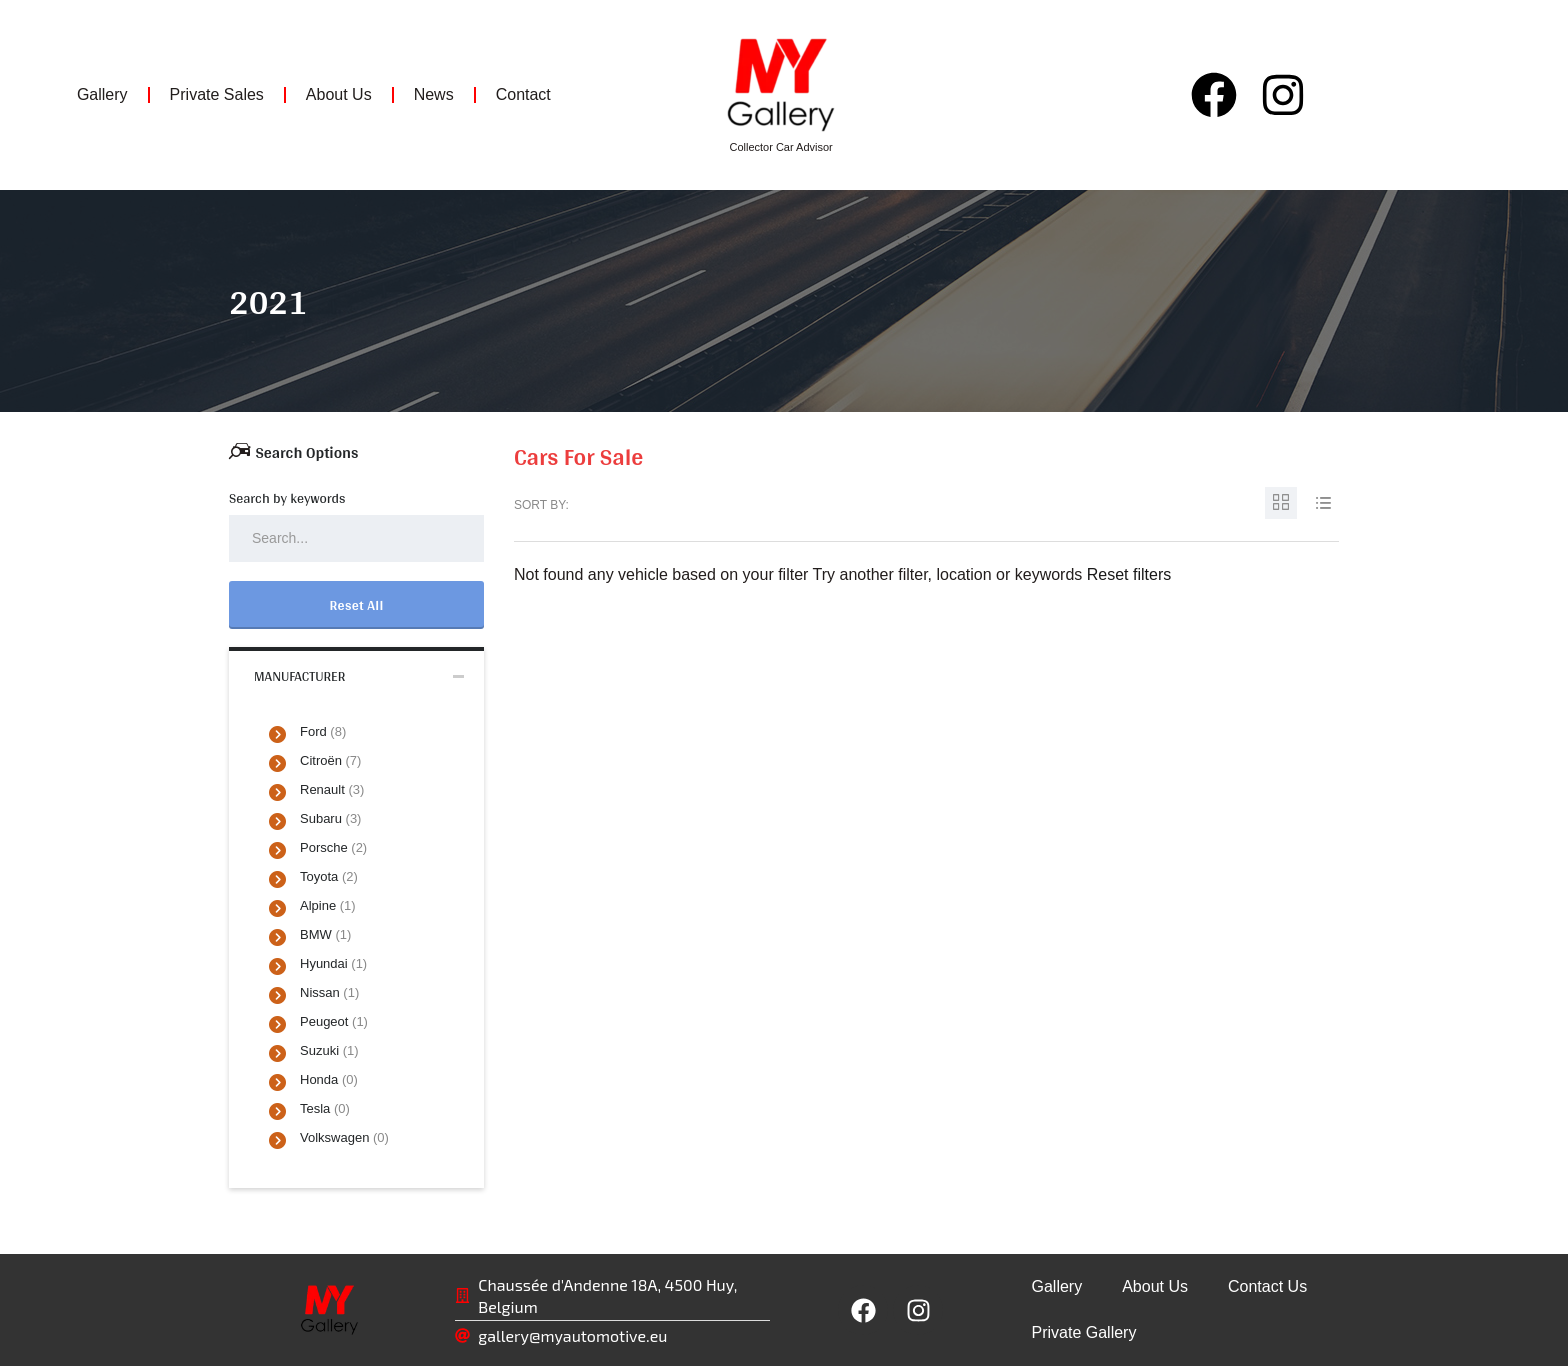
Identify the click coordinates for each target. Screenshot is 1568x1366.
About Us (339, 94)
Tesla (325, 1108)
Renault (332, 789)
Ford (323, 731)
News (434, 94)
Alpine (328, 905)
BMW (325, 934)
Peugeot (334, 1021)
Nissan (329, 992)
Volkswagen (344, 1137)
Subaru (330, 818)
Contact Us (1267, 1286)
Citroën (330, 760)
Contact (523, 94)
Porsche (333, 847)
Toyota (329, 876)
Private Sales (217, 94)
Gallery (102, 94)
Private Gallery (1083, 1332)
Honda (329, 1079)
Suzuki (329, 1050)
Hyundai (333, 963)
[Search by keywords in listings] (356, 538)
